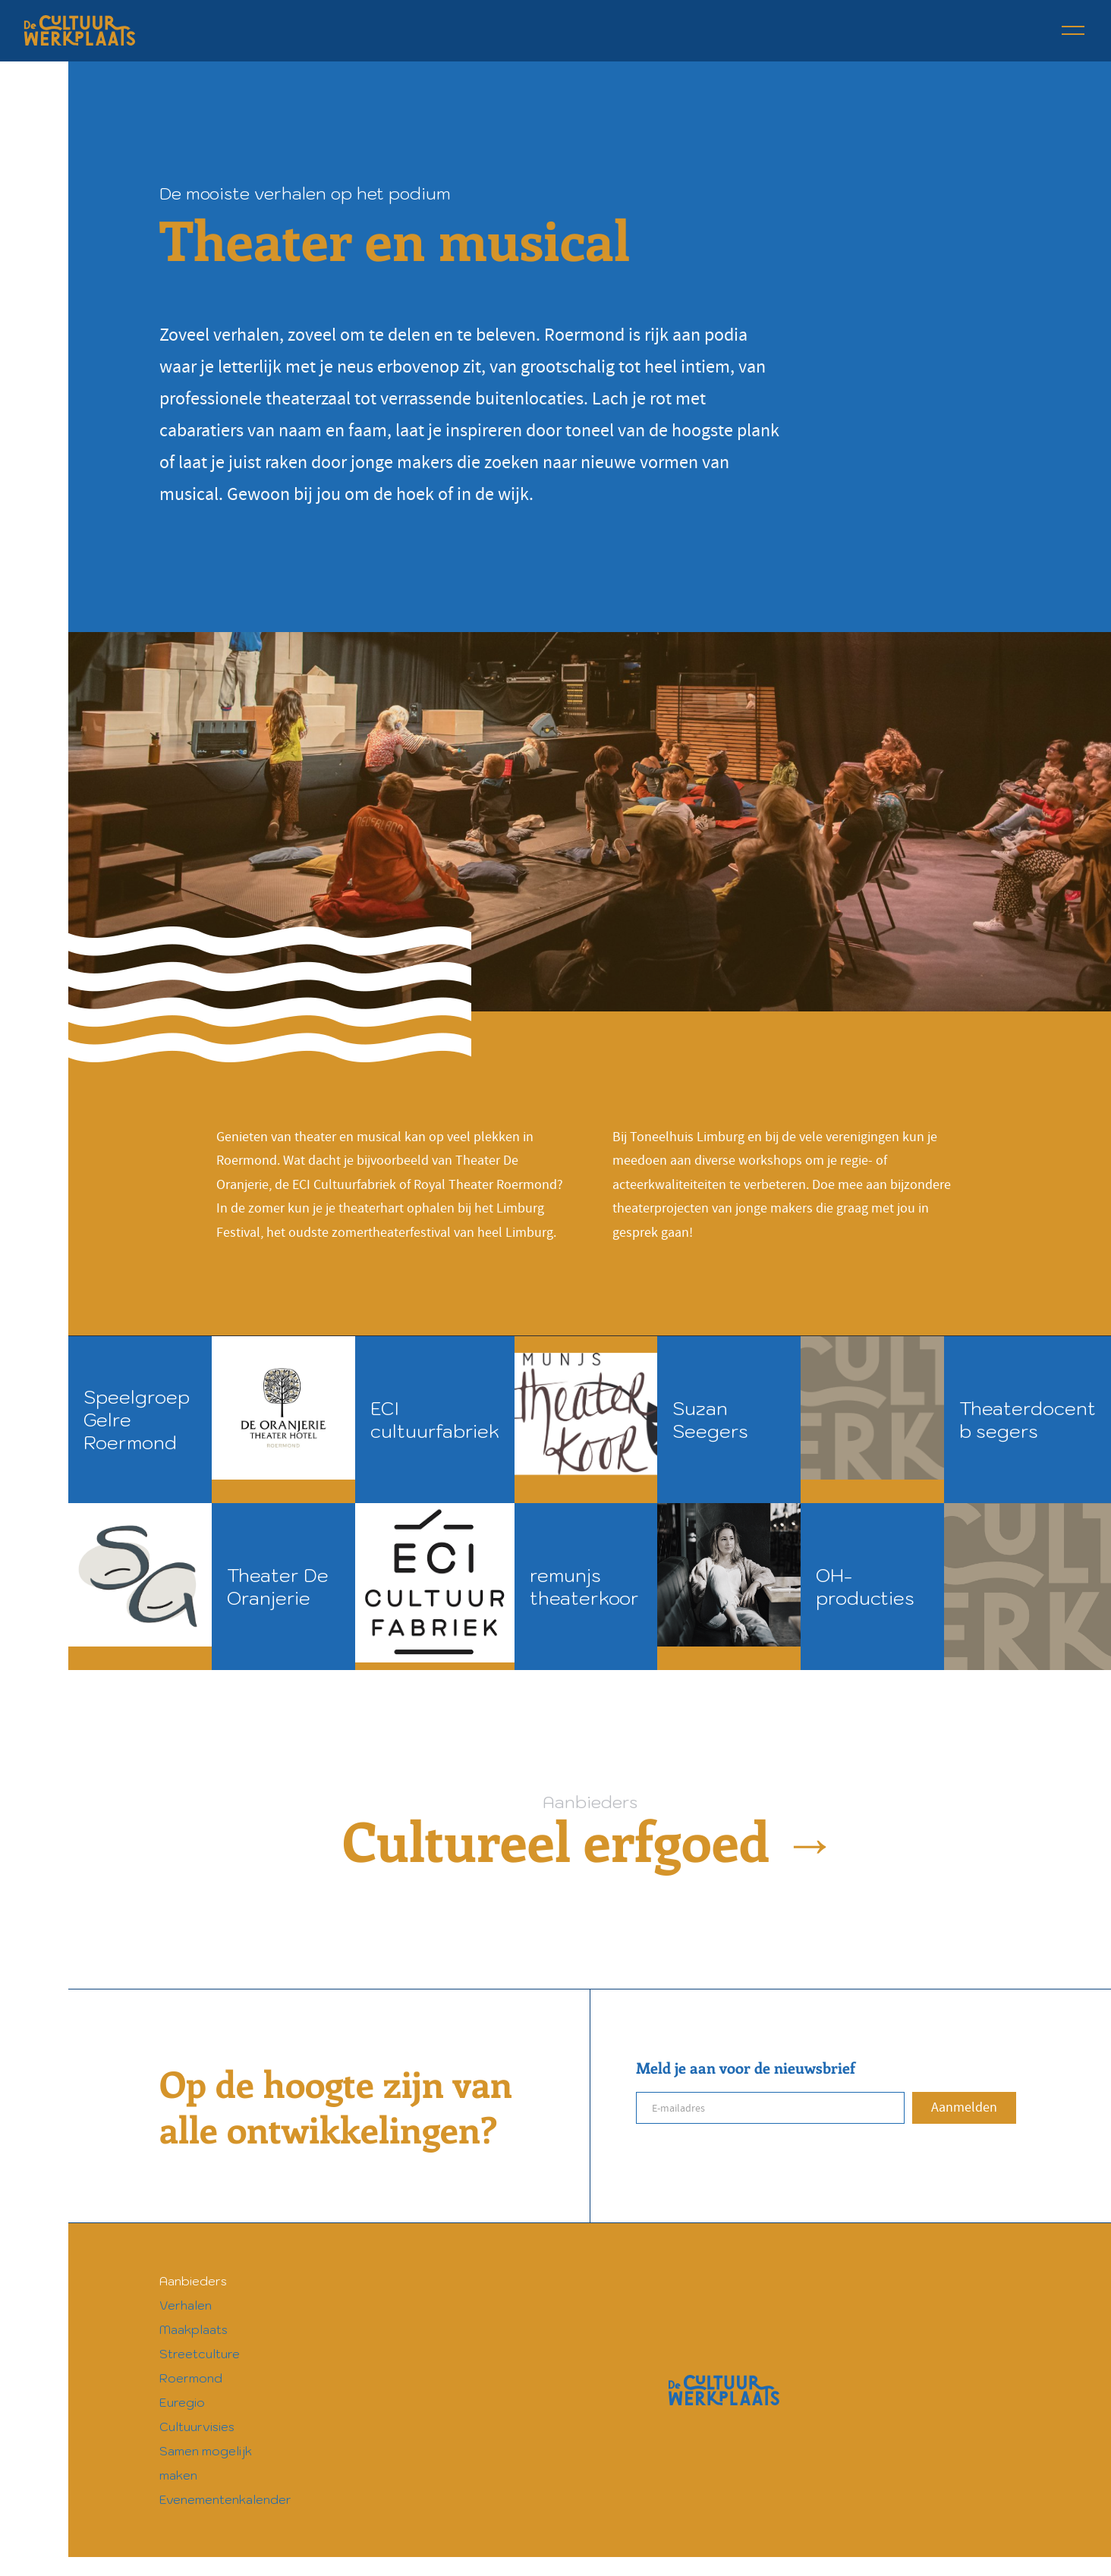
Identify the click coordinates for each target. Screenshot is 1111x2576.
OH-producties (865, 1586)
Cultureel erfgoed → (589, 1839)
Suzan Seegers (710, 1419)
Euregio (182, 2402)
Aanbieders (193, 2280)
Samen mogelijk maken (205, 2463)
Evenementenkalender (225, 2499)
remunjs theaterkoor (584, 1586)
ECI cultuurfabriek (434, 1419)
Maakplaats (193, 2329)
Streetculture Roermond (199, 2366)
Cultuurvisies (196, 2426)
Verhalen (185, 2305)
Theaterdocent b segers (1027, 1419)
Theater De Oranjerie (278, 1586)
